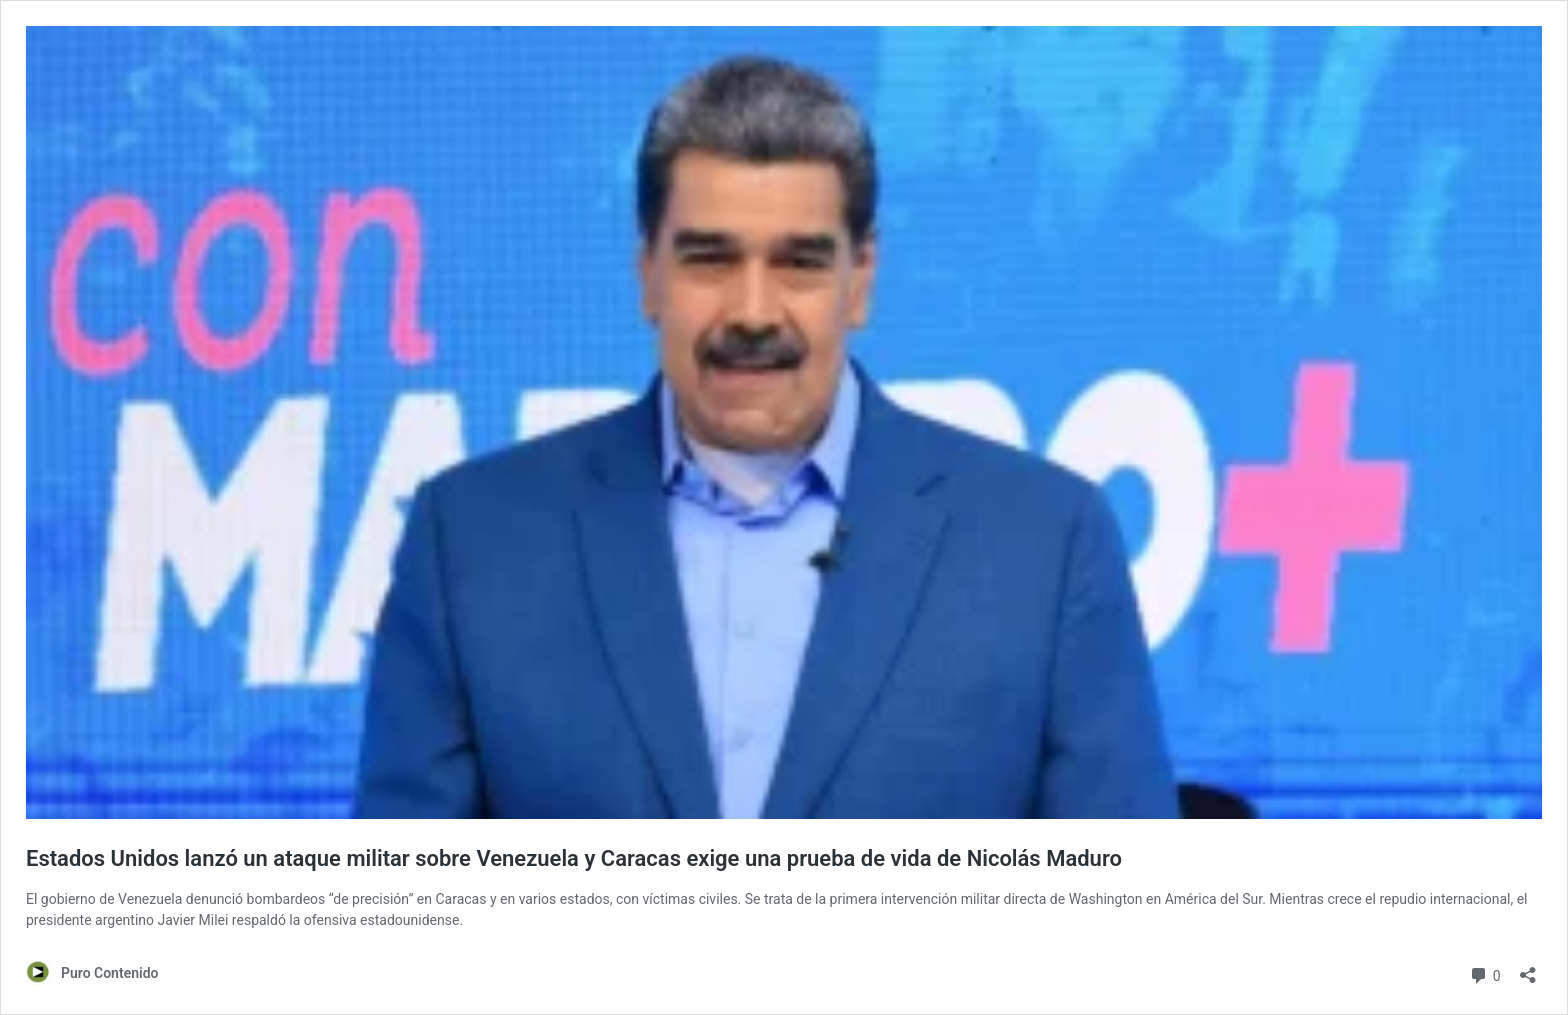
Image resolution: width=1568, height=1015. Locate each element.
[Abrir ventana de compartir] (1528, 968)
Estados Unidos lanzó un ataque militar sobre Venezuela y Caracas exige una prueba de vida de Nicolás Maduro (574, 858)
